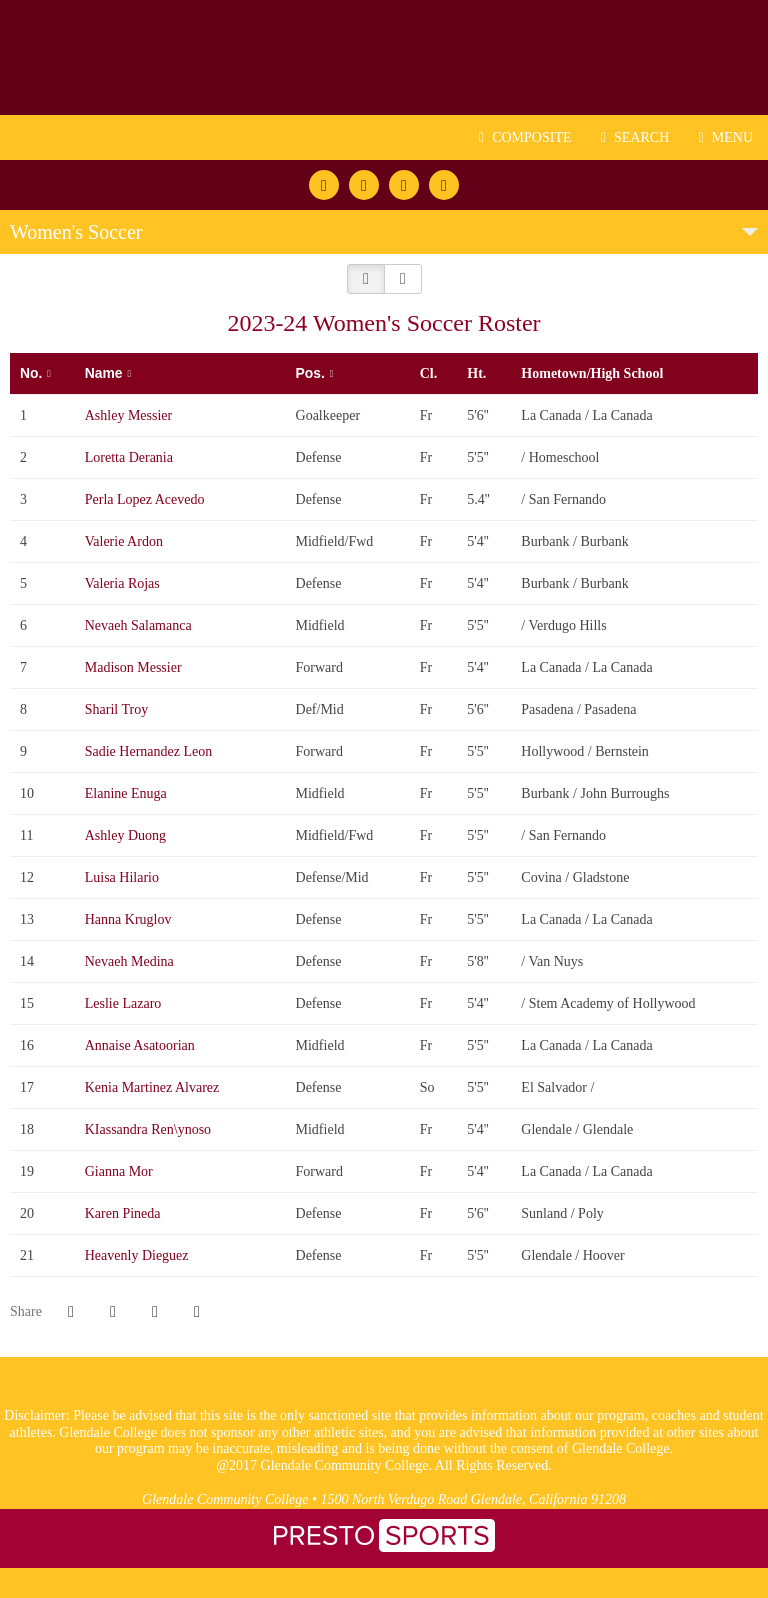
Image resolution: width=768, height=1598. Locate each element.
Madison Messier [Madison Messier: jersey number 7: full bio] (135, 667)
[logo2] (339, 1397)
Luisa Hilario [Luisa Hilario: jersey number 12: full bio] (124, 877)
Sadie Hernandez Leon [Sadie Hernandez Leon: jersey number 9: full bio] (150, 751)
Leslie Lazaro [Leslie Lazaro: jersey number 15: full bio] (125, 1003)
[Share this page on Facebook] (71, 1312)
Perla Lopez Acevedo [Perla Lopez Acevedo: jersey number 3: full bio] (146, 499)
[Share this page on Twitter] (113, 1312)
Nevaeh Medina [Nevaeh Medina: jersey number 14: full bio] (131, 961)
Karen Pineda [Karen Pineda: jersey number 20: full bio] (124, 1213)
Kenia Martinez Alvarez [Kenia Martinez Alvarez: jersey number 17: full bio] (154, 1087)
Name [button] (104, 373)
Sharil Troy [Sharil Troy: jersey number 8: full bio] (118, 709)
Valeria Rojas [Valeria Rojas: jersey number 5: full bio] (124, 583)
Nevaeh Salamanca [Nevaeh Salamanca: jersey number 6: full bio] (140, 625)
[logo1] (428, 1397)
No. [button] (31, 373)
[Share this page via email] (155, 1312)
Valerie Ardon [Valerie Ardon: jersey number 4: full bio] (126, 541)
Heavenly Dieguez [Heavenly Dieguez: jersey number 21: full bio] (138, 1255)
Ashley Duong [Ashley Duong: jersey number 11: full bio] (127, 835)
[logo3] (384, 1397)
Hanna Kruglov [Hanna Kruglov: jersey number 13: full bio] (130, 919)
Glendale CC (384, 57)
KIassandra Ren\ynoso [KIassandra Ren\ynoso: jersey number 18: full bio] (150, 1129)
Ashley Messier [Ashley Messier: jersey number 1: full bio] (130, 415)
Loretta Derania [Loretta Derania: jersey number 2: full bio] (131, 457)
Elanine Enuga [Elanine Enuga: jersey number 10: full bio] (128, 793)
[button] (366, 279)
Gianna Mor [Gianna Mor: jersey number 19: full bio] (121, 1171)
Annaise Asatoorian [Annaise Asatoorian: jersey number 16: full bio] (142, 1045)
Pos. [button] (310, 373)
